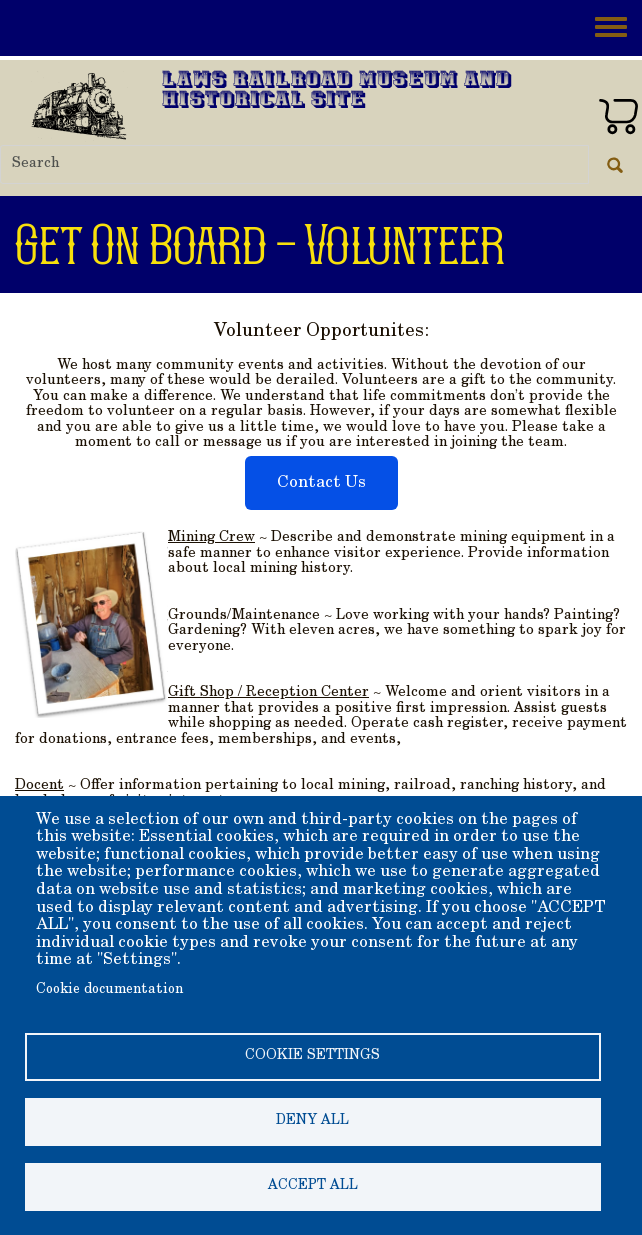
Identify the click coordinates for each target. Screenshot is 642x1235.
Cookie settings (312, 1056)
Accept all (313, 1186)
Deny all (312, 1121)
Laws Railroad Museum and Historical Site (337, 91)
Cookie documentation (109, 990)
